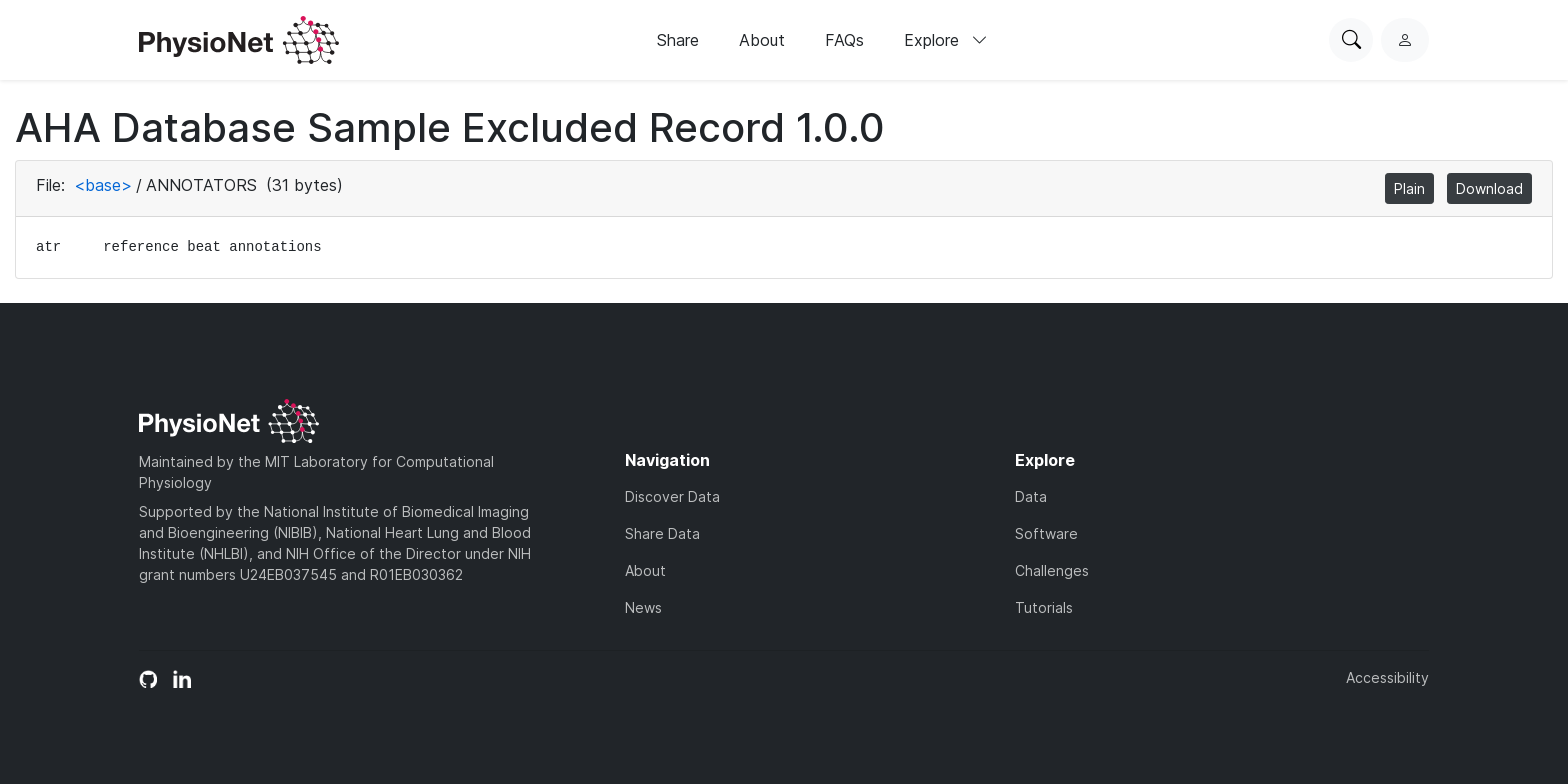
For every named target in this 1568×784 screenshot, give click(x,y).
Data (1031, 496)
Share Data (662, 533)
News (643, 607)
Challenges (1052, 570)
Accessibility (1387, 677)
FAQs (844, 40)
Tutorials (1044, 607)
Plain (1409, 188)
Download (1489, 188)
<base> (103, 185)
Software (1046, 533)
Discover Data (672, 496)
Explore (946, 40)
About (762, 40)
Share (678, 40)
